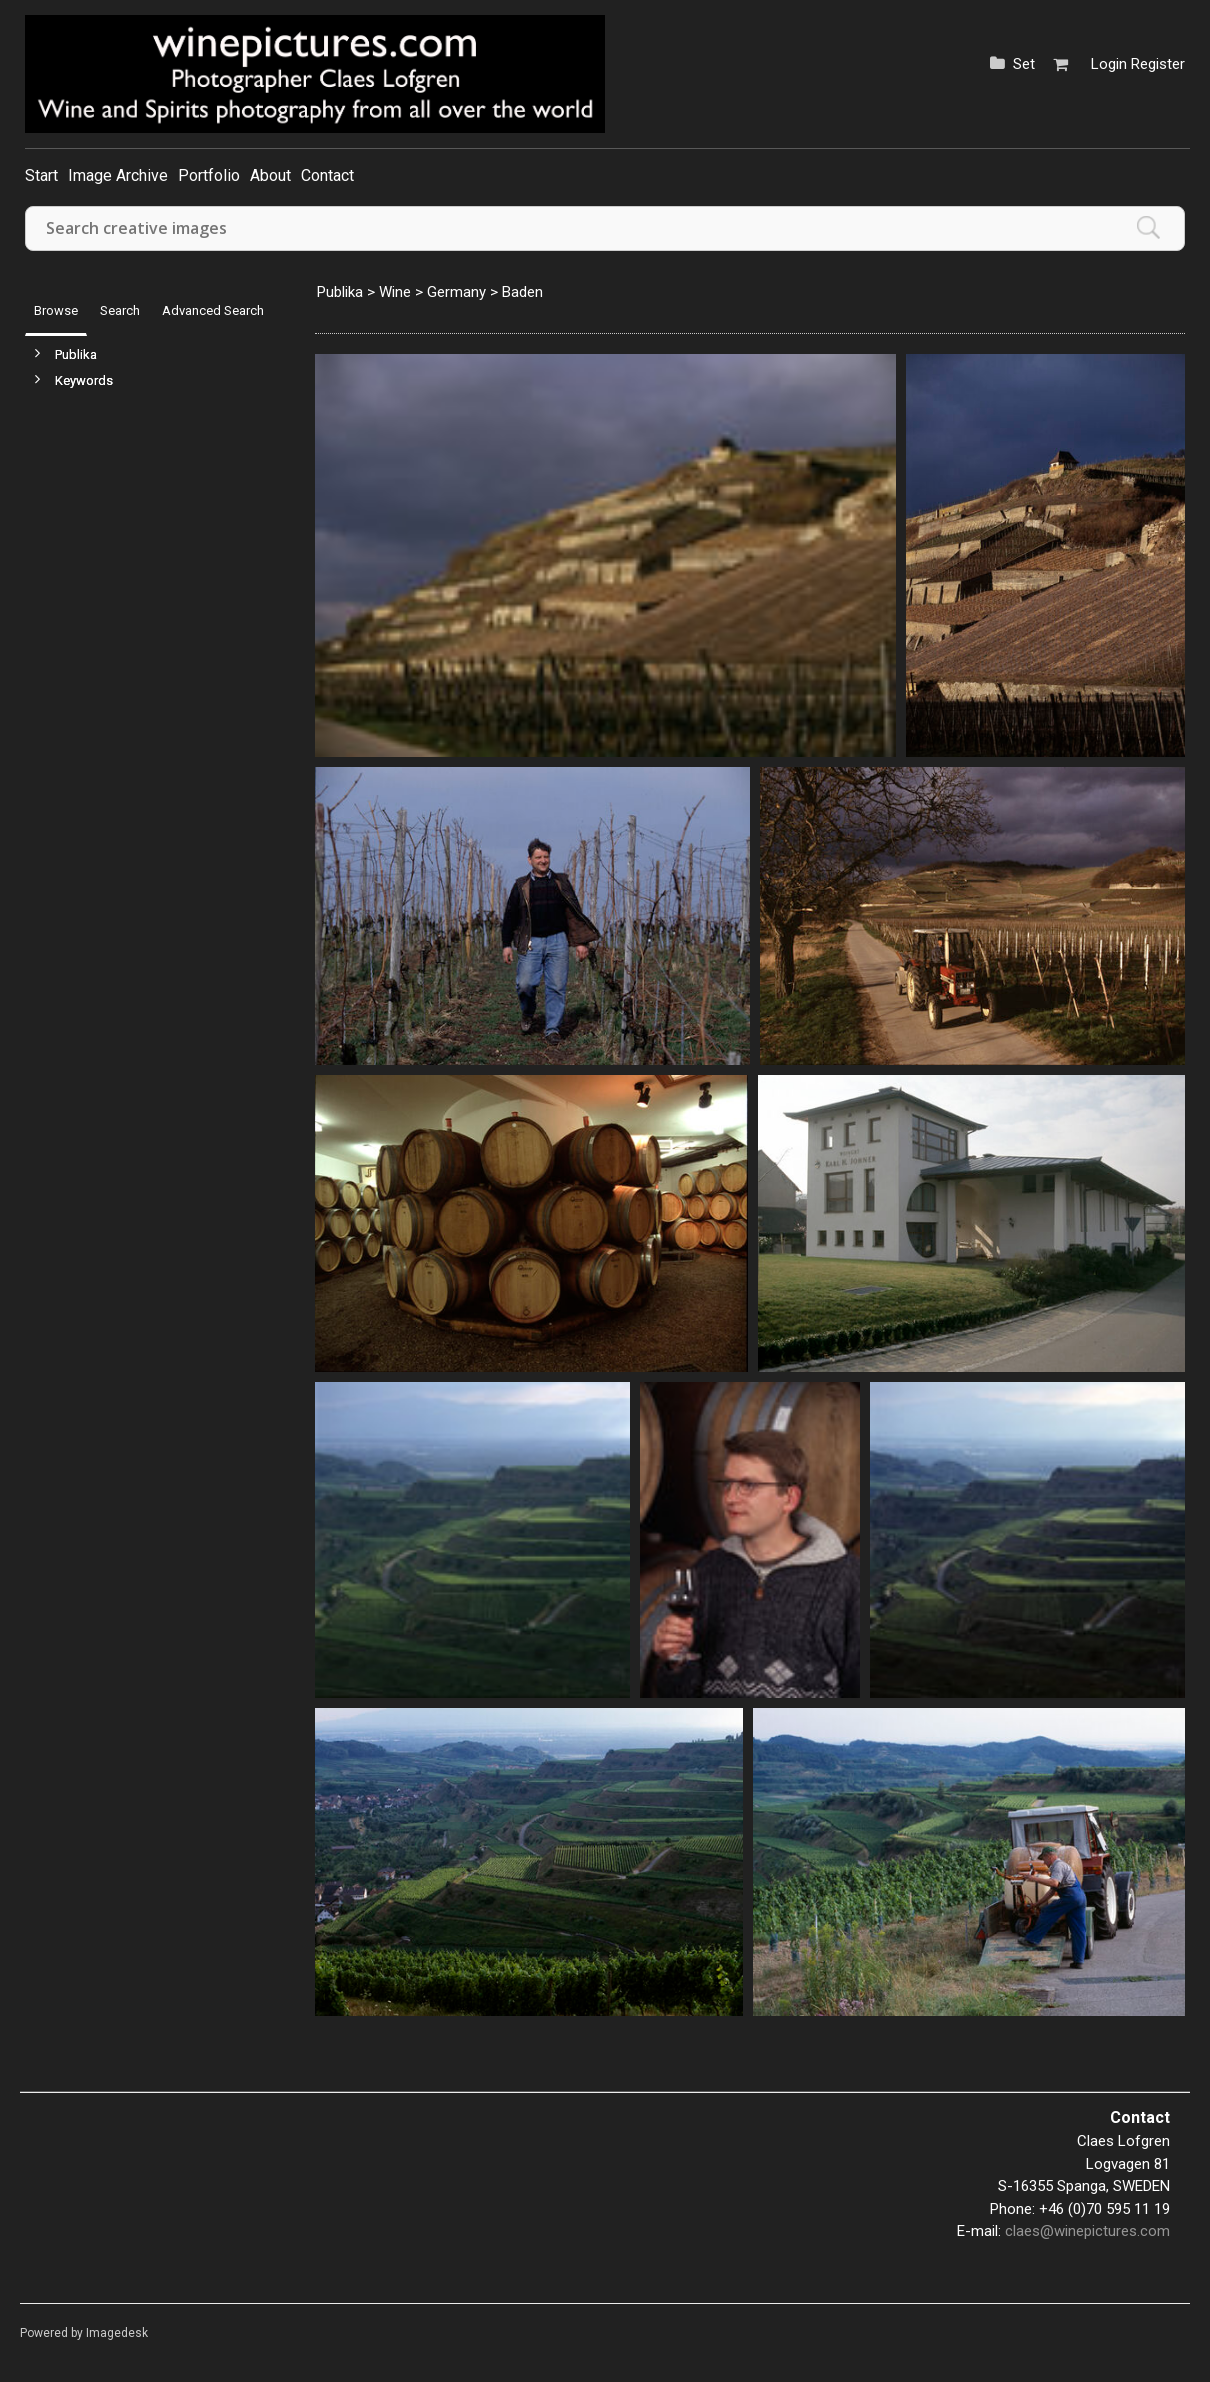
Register (1158, 64)
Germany (456, 292)
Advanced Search (213, 310)
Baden (522, 292)
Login (1109, 64)
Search (120, 310)
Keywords (84, 380)
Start (41, 175)
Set (1024, 64)
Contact (327, 175)
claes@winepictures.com (1087, 2231)
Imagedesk (117, 2333)
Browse (56, 310)
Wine (395, 292)
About (270, 175)
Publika (76, 354)
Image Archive (118, 175)
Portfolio (209, 175)
